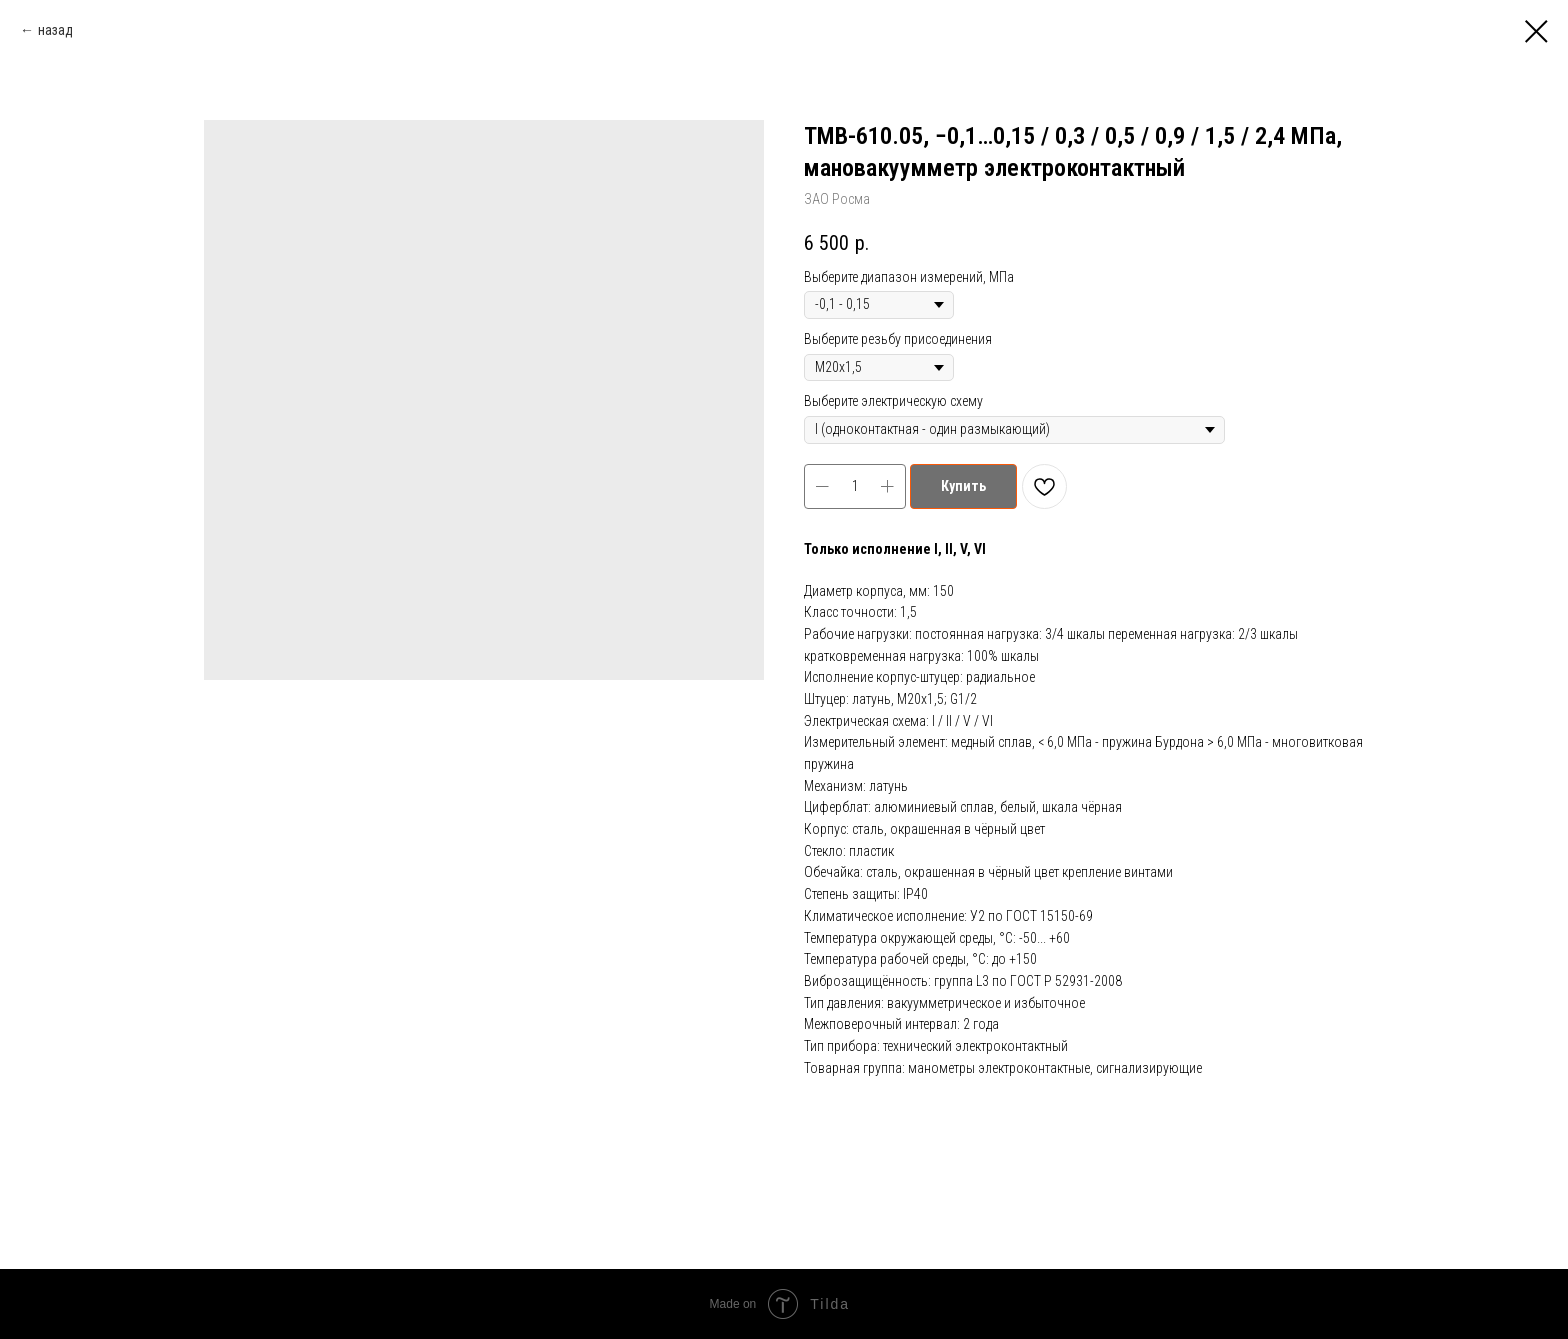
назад (55, 30)
